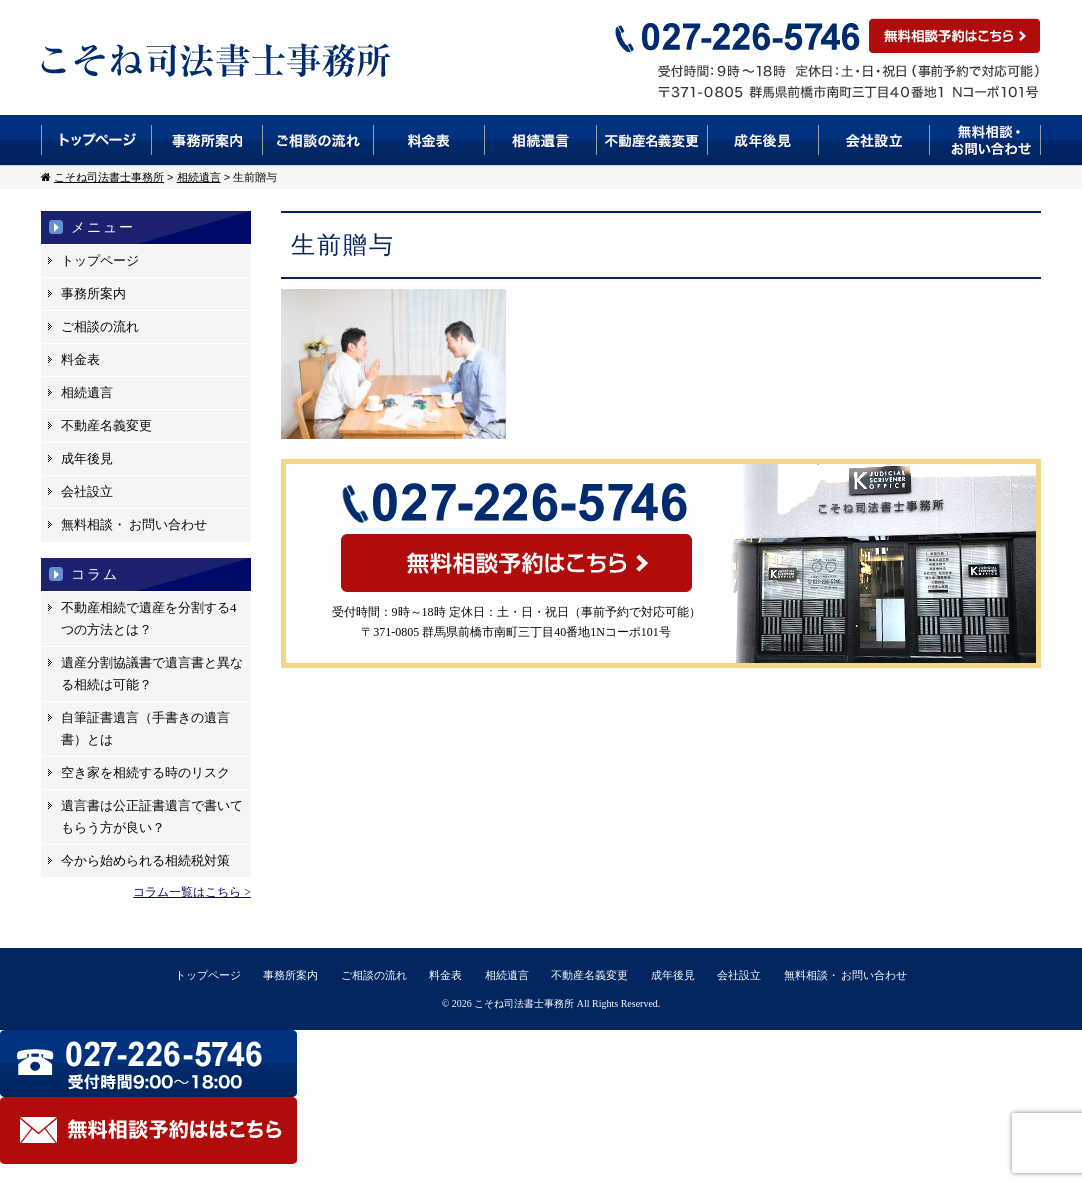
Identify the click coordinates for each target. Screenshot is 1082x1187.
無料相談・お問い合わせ (985, 140)
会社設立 (874, 140)
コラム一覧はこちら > (192, 892)
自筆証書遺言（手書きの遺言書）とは (145, 728)
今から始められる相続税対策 (145, 860)
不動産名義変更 (652, 140)
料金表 (429, 140)
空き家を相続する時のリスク (145, 772)
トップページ (96, 140)
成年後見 (763, 140)
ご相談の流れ (318, 140)
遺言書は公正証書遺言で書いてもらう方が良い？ (152, 816)
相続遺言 (541, 140)
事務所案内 (207, 140)
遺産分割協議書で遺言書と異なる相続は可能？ (152, 673)
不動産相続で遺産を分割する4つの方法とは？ (149, 618)
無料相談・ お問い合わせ (134, 524)
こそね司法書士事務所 (524, 1003)
